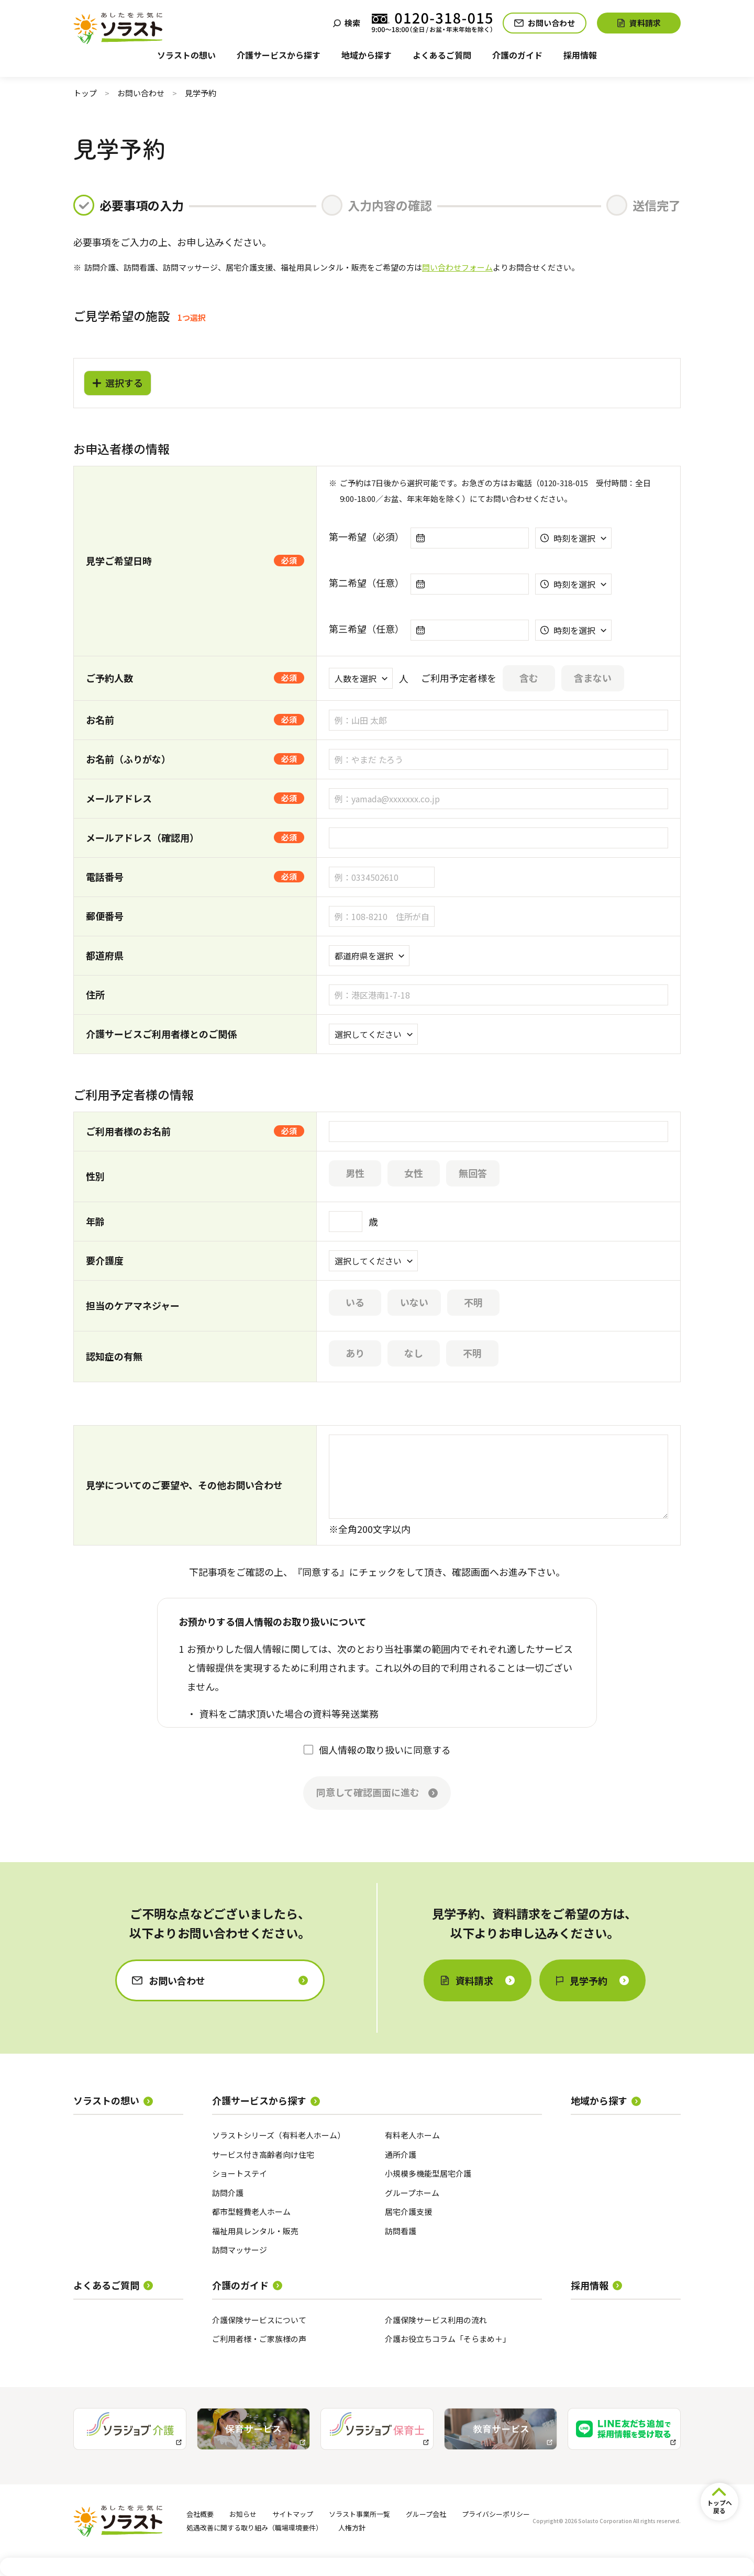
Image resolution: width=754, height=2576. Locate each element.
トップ (85, 92)
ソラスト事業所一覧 (359, 2514)
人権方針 (351, 2528)
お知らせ (243, 2514)
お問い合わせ (140, 92)
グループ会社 (426, 2514)
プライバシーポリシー (496, 2514)
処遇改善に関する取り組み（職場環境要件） (254, 2528)
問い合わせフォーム (457, 267)
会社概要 (200, 2514)
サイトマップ (292, 2514)
